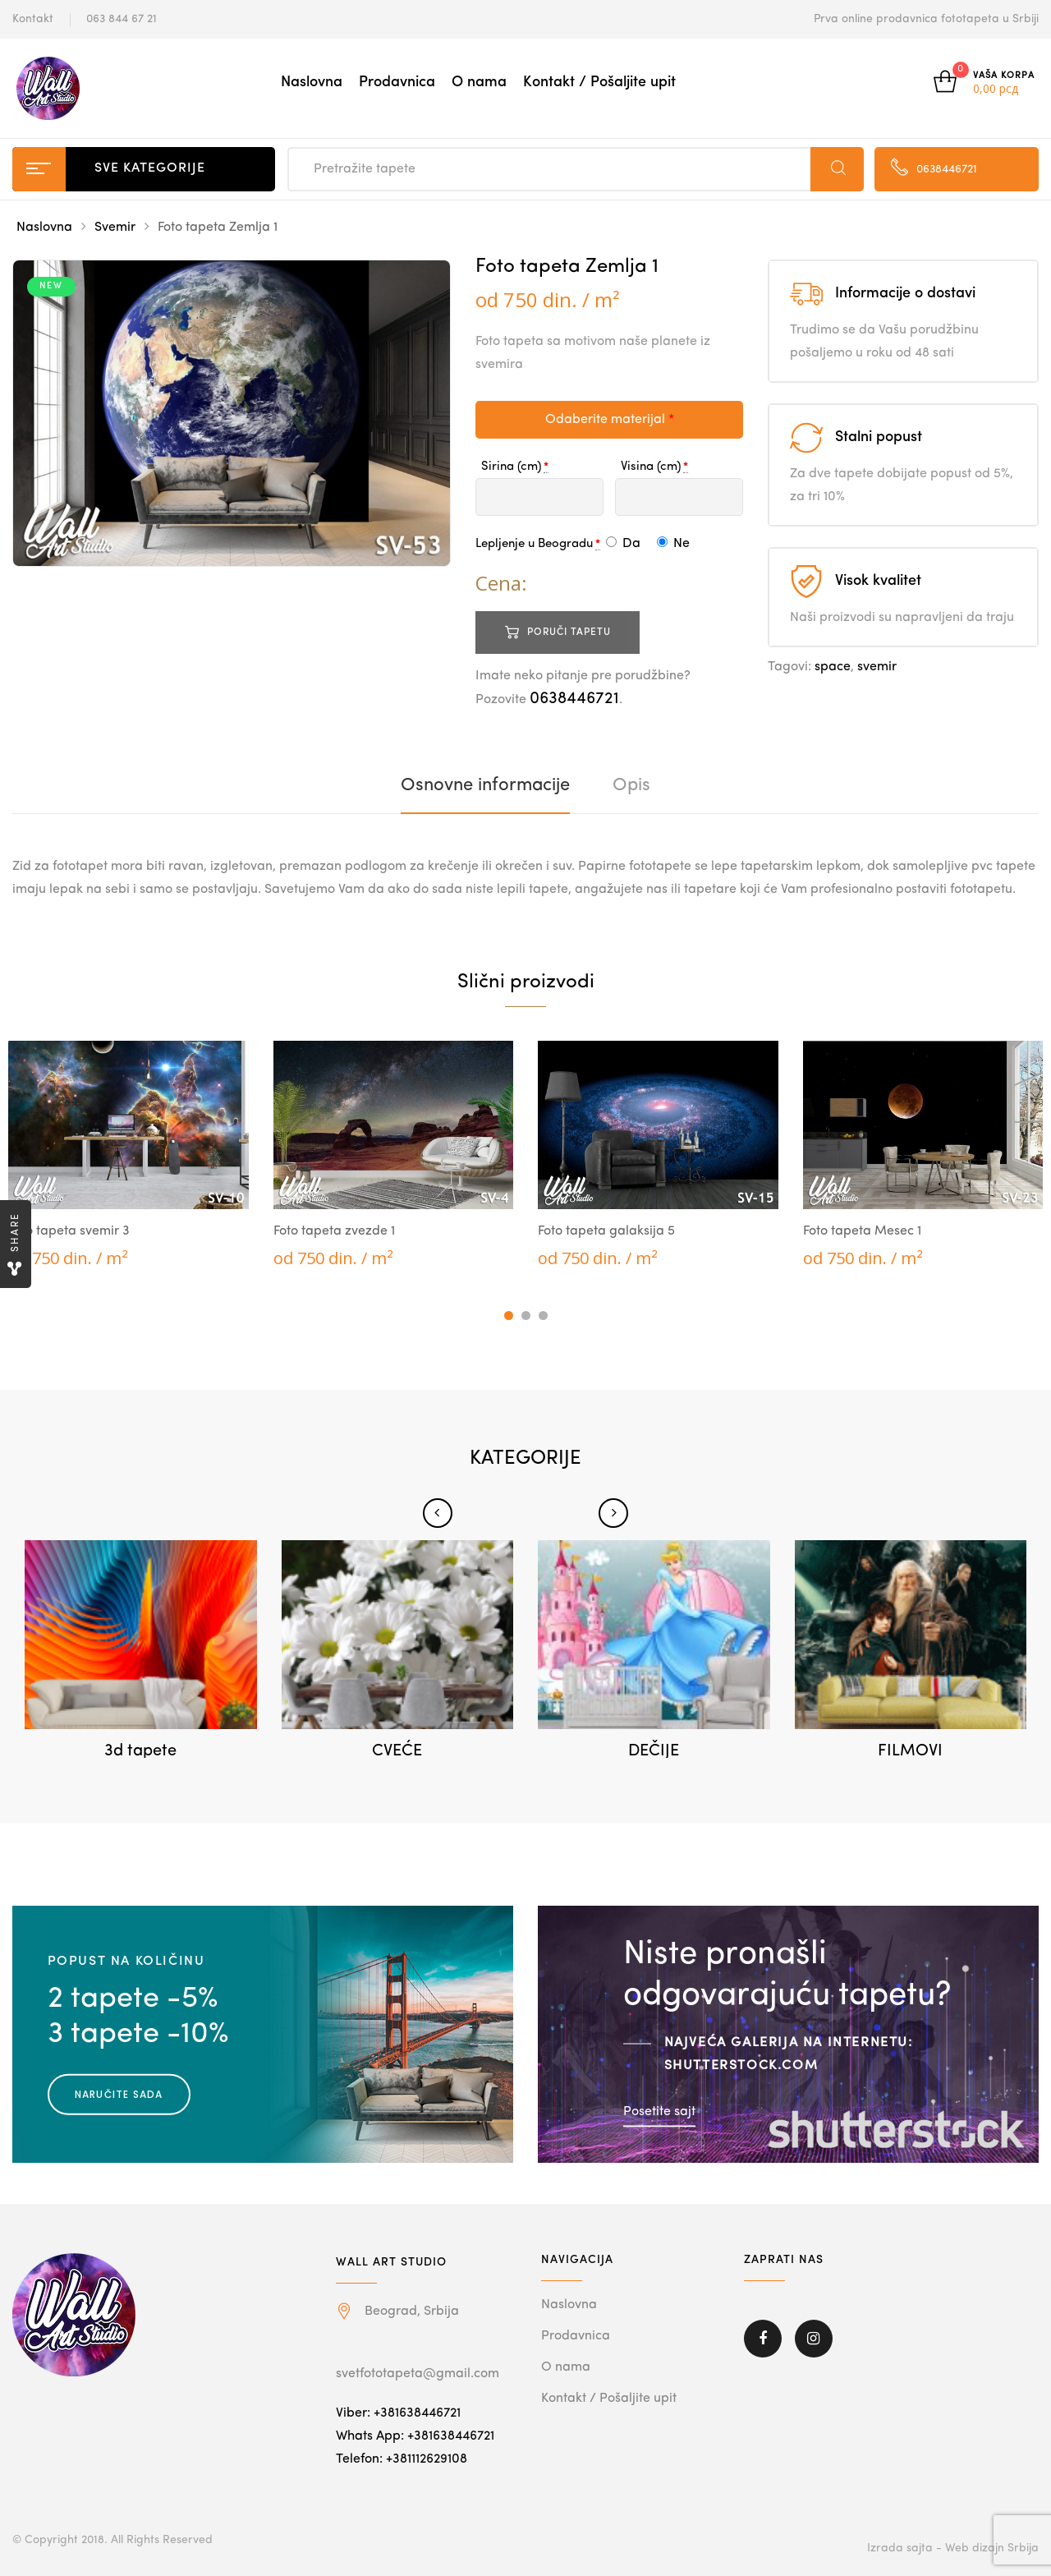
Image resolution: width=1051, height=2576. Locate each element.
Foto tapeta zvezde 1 (334, 1231)
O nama (479, 82)
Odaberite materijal (609, 419)
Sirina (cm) (511, 467)
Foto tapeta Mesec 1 (862, 1231)
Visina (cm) (651, 467)
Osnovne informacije (485, 785)
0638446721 (574, 699)
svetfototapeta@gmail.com (417, 2373)
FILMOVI (910, 1751)
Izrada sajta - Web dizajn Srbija (953, 2548)
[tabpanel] (128, 1155)
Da (623, 543)
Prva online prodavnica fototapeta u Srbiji (926, 19)
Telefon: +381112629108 (401, 2459)
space (833, 667)
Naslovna (311, 82)
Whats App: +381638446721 (415, 2436)
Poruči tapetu (569, 632)
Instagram (814, 2339)
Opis (631, 785)
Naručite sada (119, 2094)
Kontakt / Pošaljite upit (599, 82)
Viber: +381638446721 (398, 2413)
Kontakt (32, 19)
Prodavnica (397, 82)
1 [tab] (508, 1315)
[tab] (485, 785)
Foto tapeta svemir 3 (69, 1231)
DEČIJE (653, 1751)
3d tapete (140, 1751)
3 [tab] (543, 1315)
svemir (877, 667)
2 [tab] (525, 1315)
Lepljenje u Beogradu (534, 544)
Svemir (114, 227)
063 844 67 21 (121, 19)
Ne (673, 543)
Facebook (763, 2339)
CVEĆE (397, 1751)
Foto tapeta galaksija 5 (606, 1231)
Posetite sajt (659, 2111)
